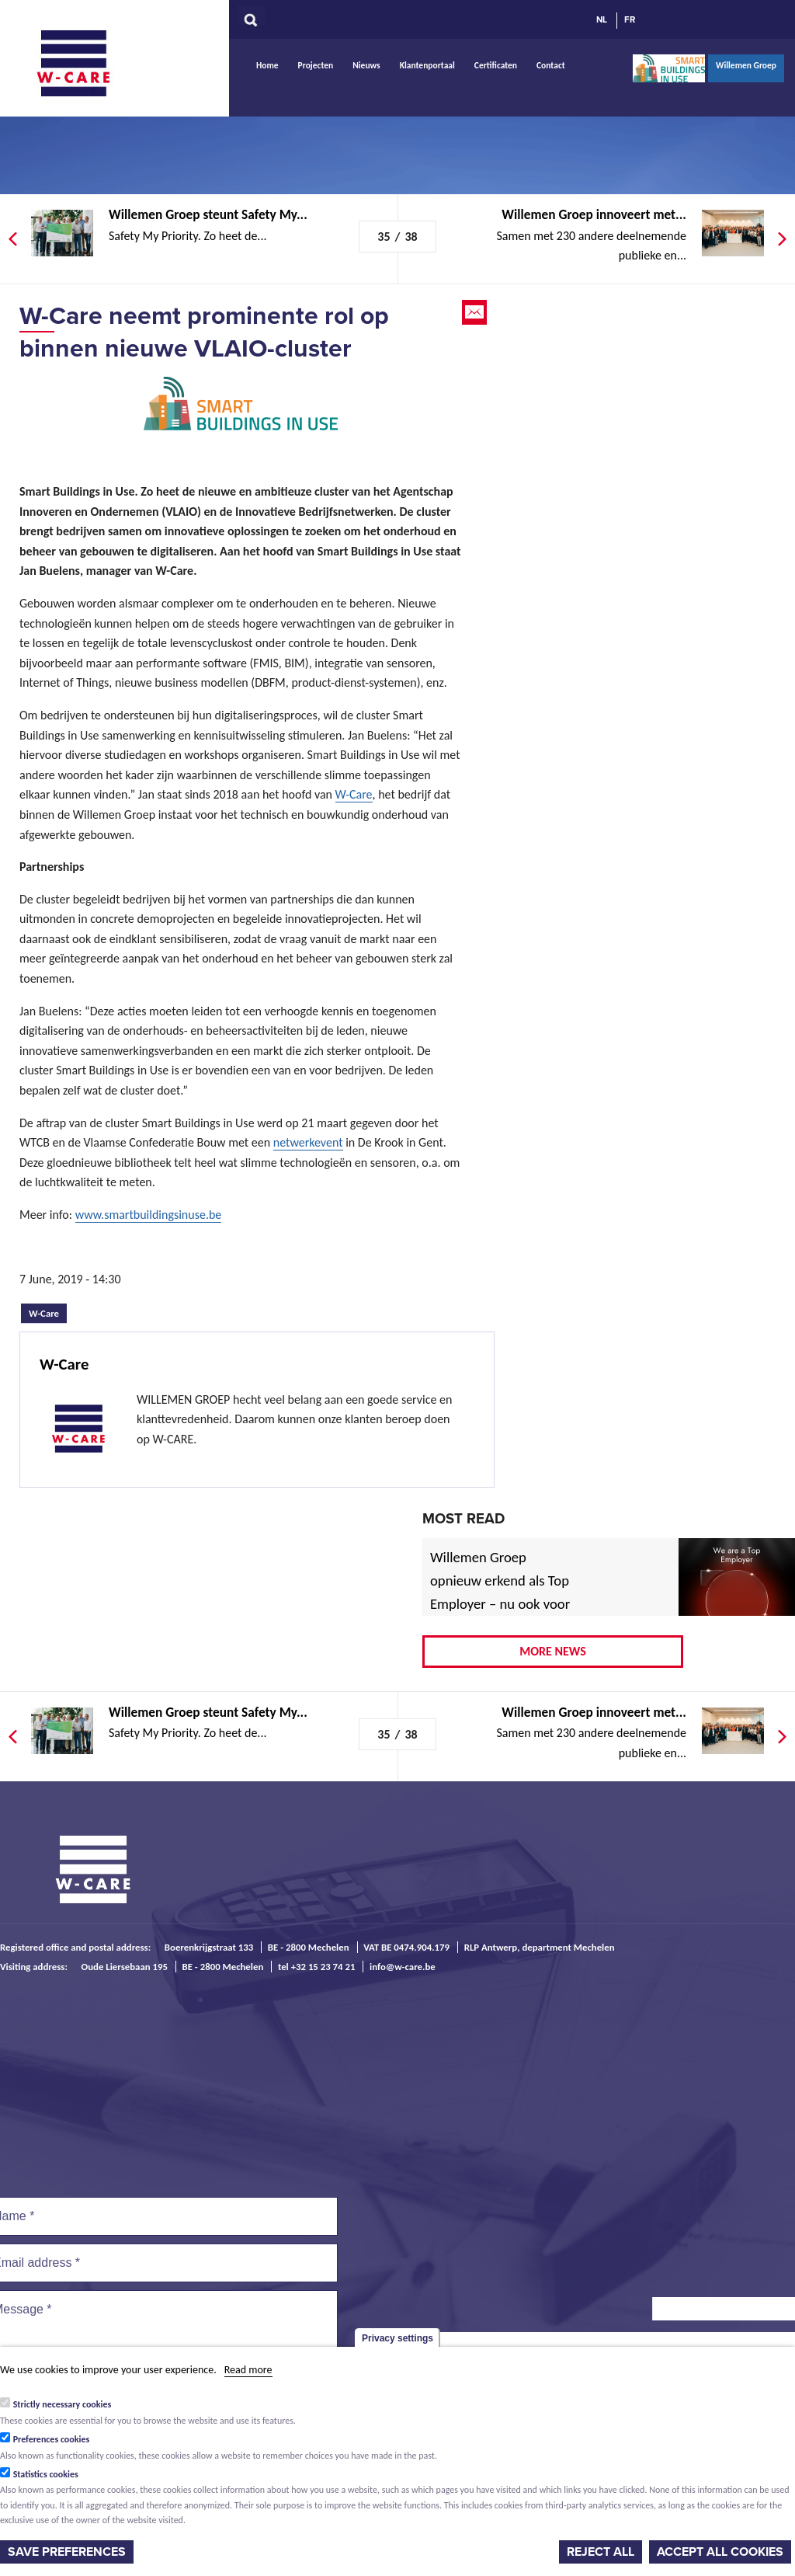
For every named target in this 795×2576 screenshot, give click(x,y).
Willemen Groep (746, 65)
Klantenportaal (427, 65)
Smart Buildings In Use (669, 68)
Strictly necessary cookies (62, 2404)
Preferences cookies (51, 2439)
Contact (550, 65)
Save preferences (67, 2552)
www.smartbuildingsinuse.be (148, 1214)
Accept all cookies (720, 2552)
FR (629, 19)
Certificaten (495, 65)
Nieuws (366, 65)
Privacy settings (397, 2338)
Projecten (316, 65)
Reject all (600, 2552)
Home (267, 65)
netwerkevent (308, 1142)
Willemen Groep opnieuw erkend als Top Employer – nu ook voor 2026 (500, 1592)
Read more (248, 2369)
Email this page (476, 312)
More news (552, 1651)
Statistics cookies (45, 2474)
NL (601, 19)
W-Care (85, 63)
